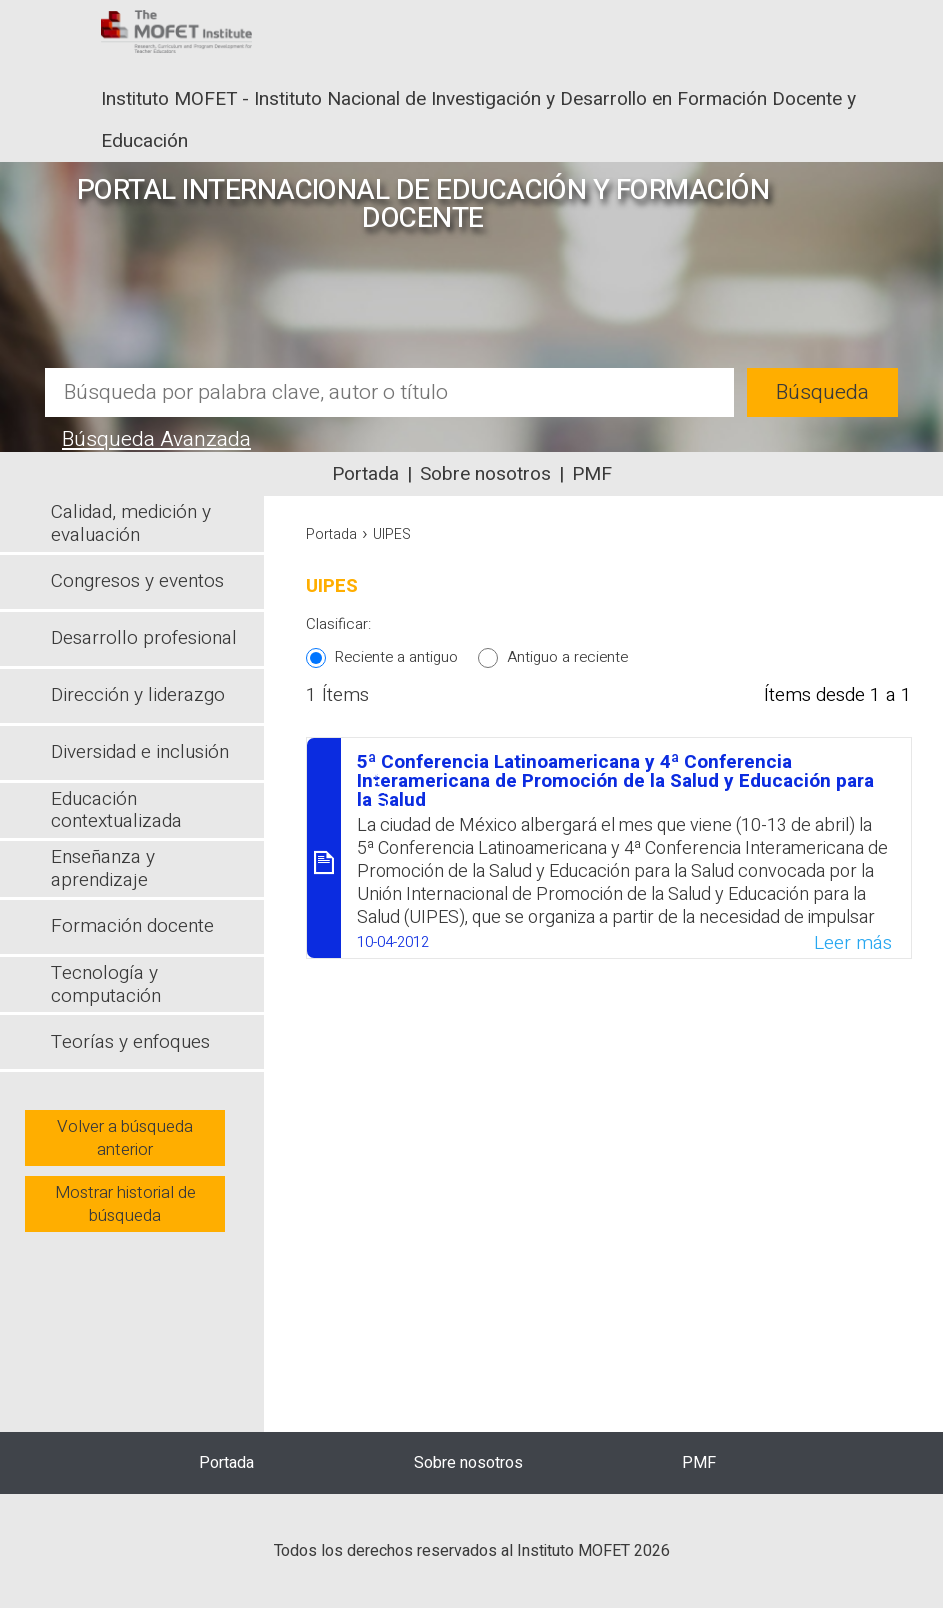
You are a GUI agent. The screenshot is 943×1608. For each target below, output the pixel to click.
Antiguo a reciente (567, 657)
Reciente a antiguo (396, 657)
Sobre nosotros (485, 474)
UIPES (392, 534)
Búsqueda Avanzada (156, 439)
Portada (365, 474)
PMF (592, 474)
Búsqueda (822, 392)
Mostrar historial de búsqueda (125, 1204)
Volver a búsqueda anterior (125, 1138)
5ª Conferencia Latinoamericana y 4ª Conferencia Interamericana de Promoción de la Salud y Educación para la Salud (615, 781)
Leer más (853, 943)
